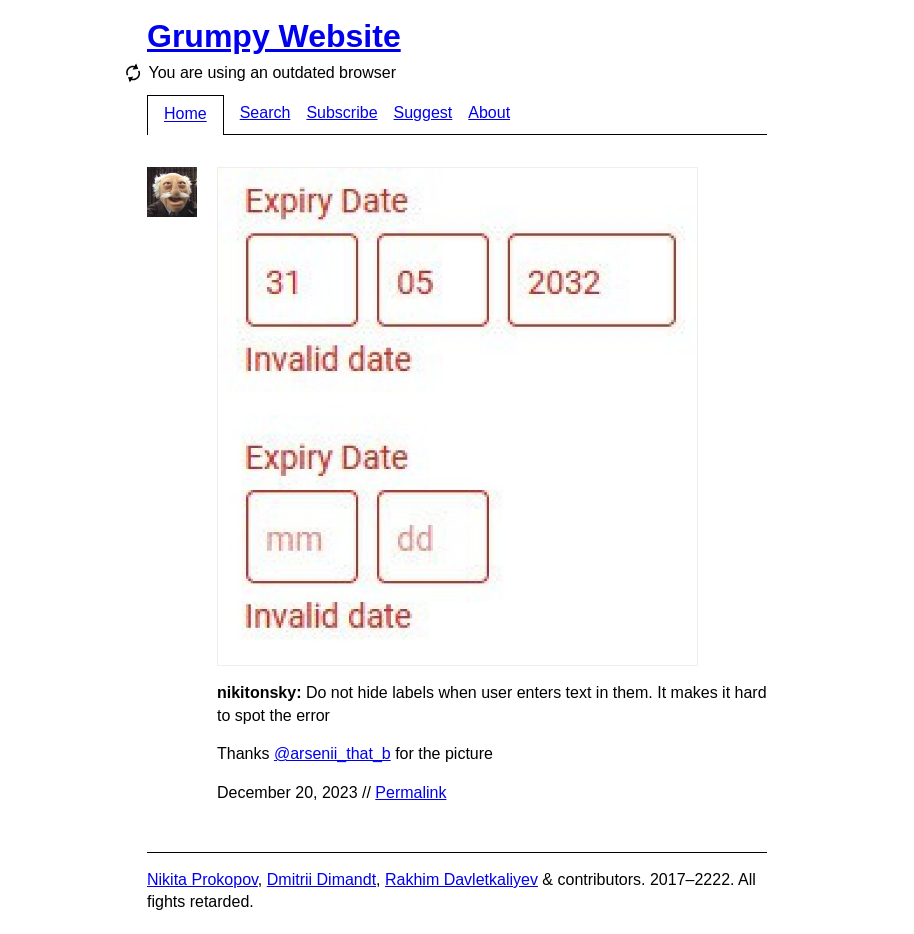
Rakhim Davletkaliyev (461, 879)
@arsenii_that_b (332, 753)
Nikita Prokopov (202, 879)
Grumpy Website (274, 36)
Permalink (410, 792)
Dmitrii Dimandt (321, 879)
